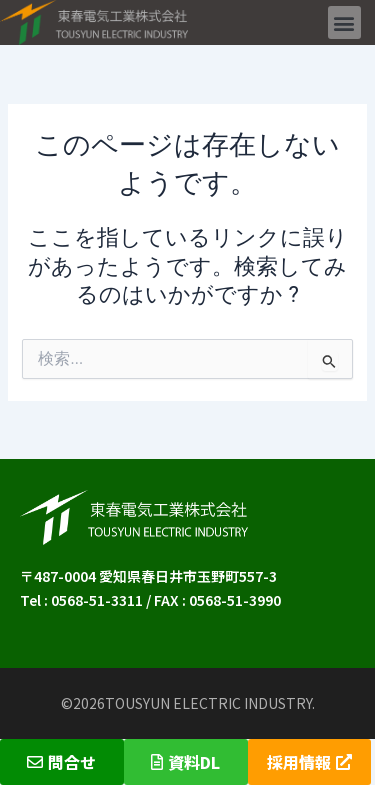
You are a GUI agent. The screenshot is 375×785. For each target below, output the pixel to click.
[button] (344, 22)
